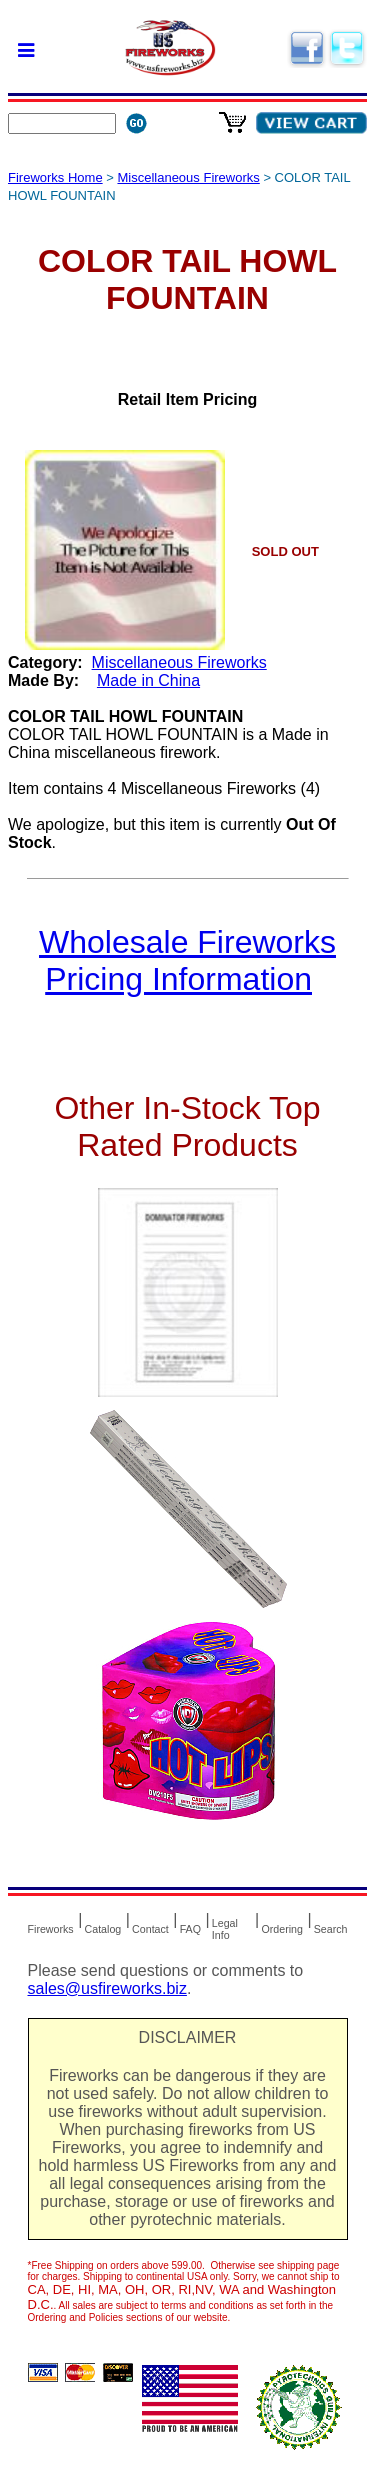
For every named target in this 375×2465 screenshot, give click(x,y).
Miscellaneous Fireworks (188, 177)
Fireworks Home (55, 177)
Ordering (281, 1929)
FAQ (190, 1929)
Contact (150, 1929)
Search (331, 1929)
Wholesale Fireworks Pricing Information (187, 960)
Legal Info (225, 1929)
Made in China (148, 680)
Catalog (103, 1929)
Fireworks (51, 1929)
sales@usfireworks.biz (107, 1988)
